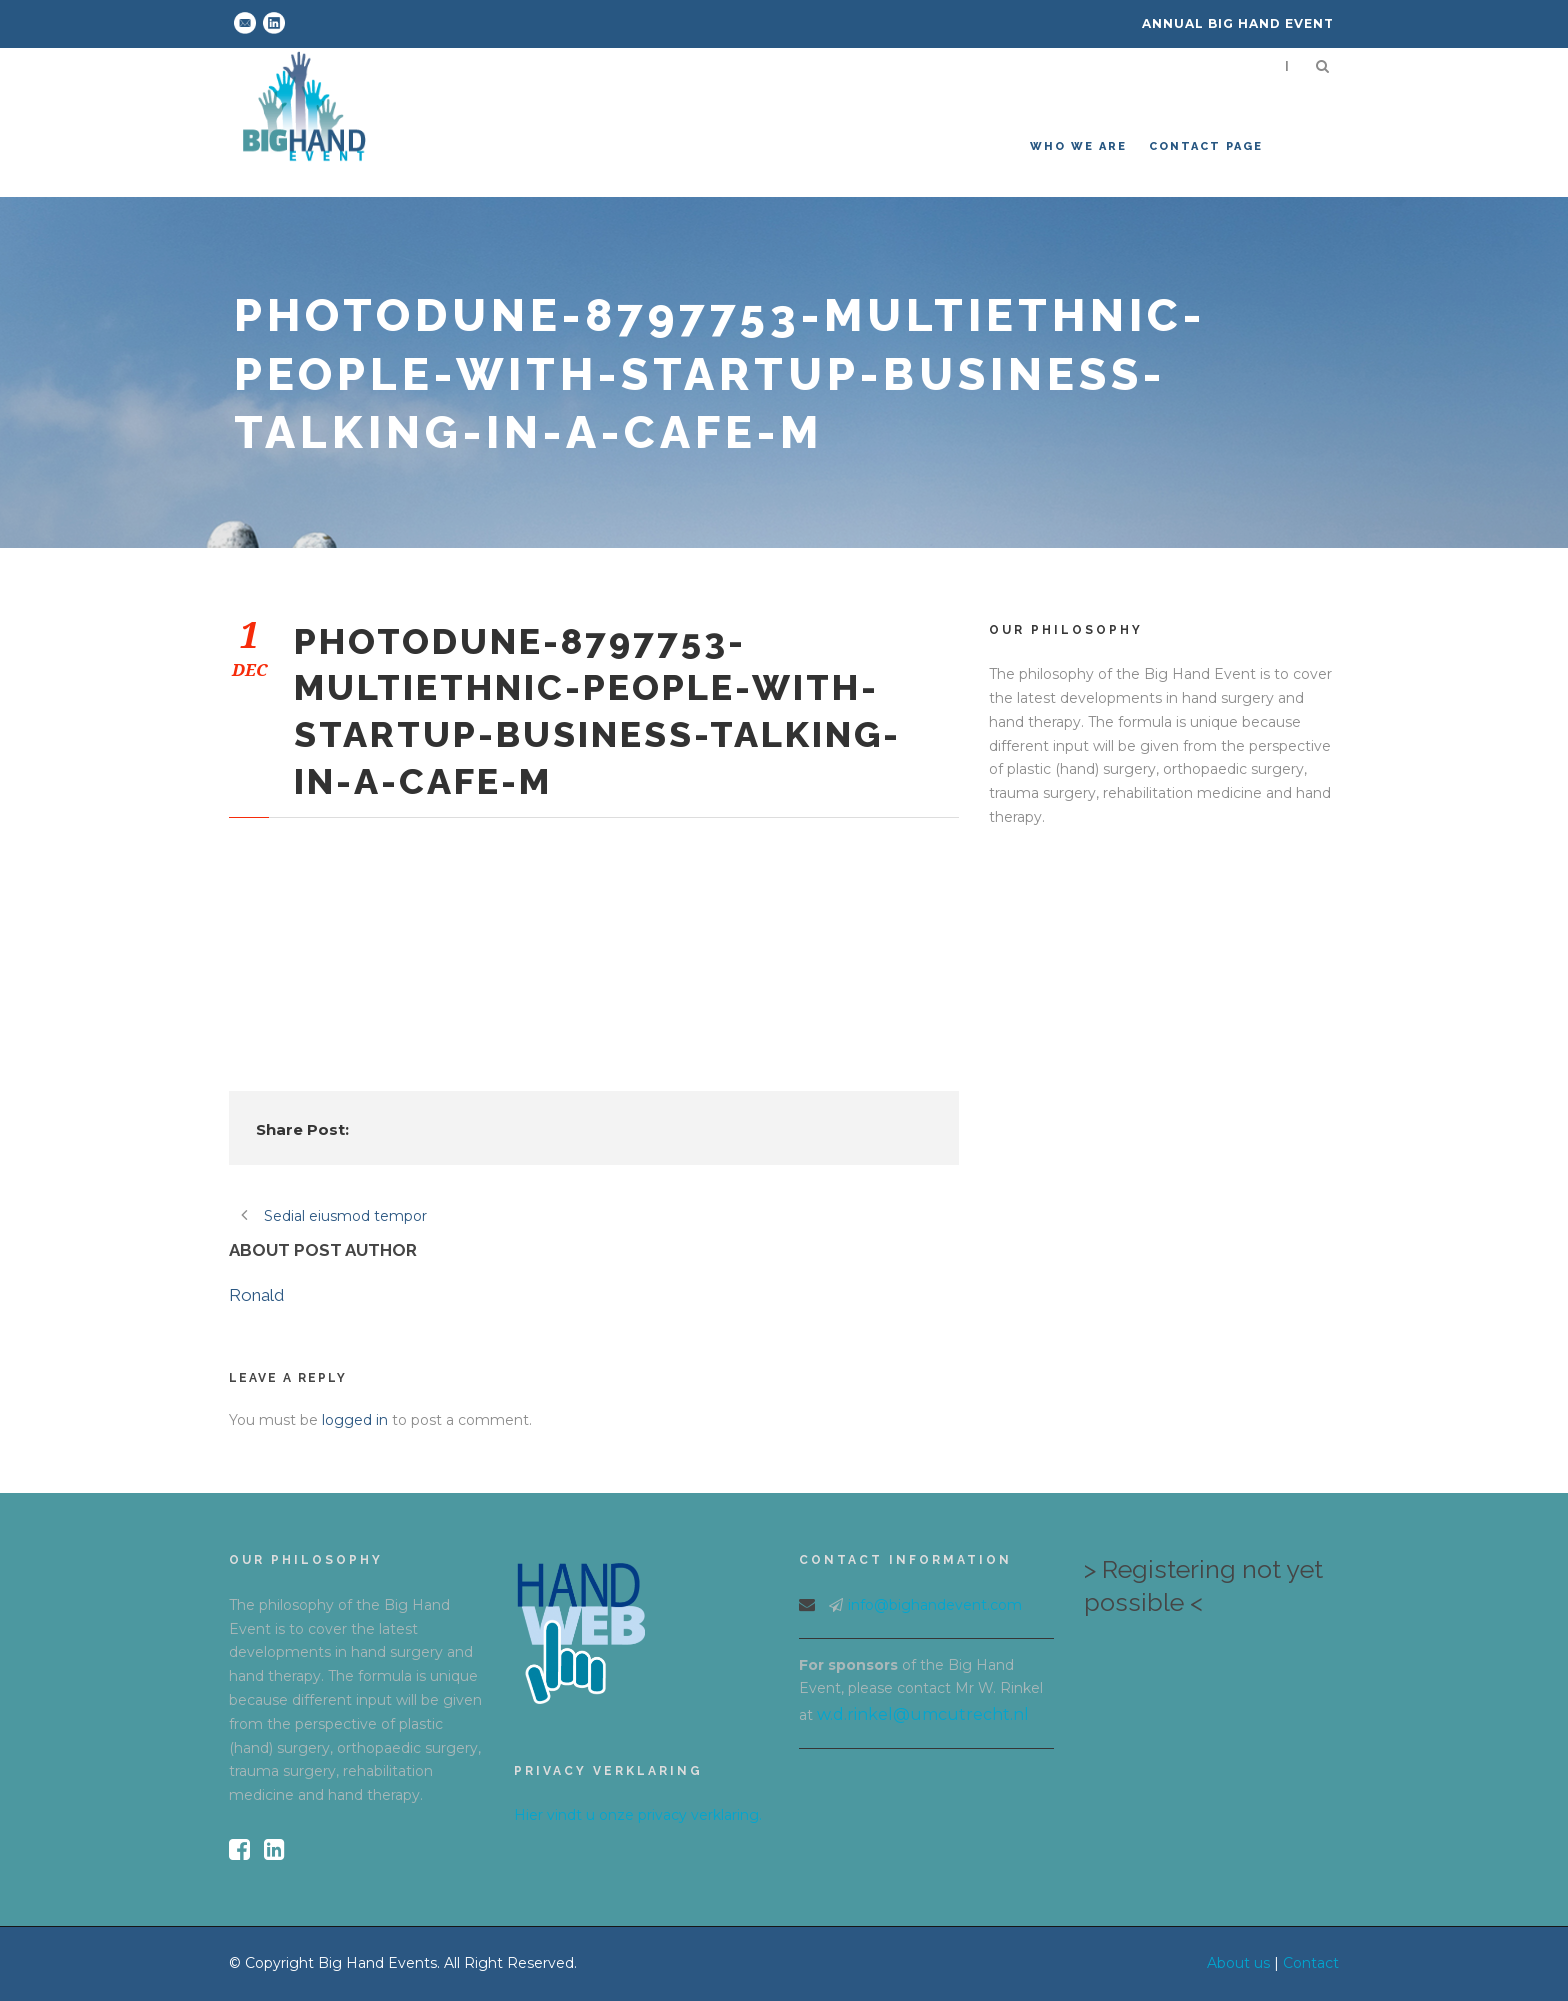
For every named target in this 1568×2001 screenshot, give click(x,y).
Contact (1311, 1963)
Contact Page (1206, 146)
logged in (355, 1420)
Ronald (256, 1295)
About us (1238, 1963)
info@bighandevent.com (935, 1605)
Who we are (1078, 146)
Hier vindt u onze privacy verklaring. (638, 1815)
